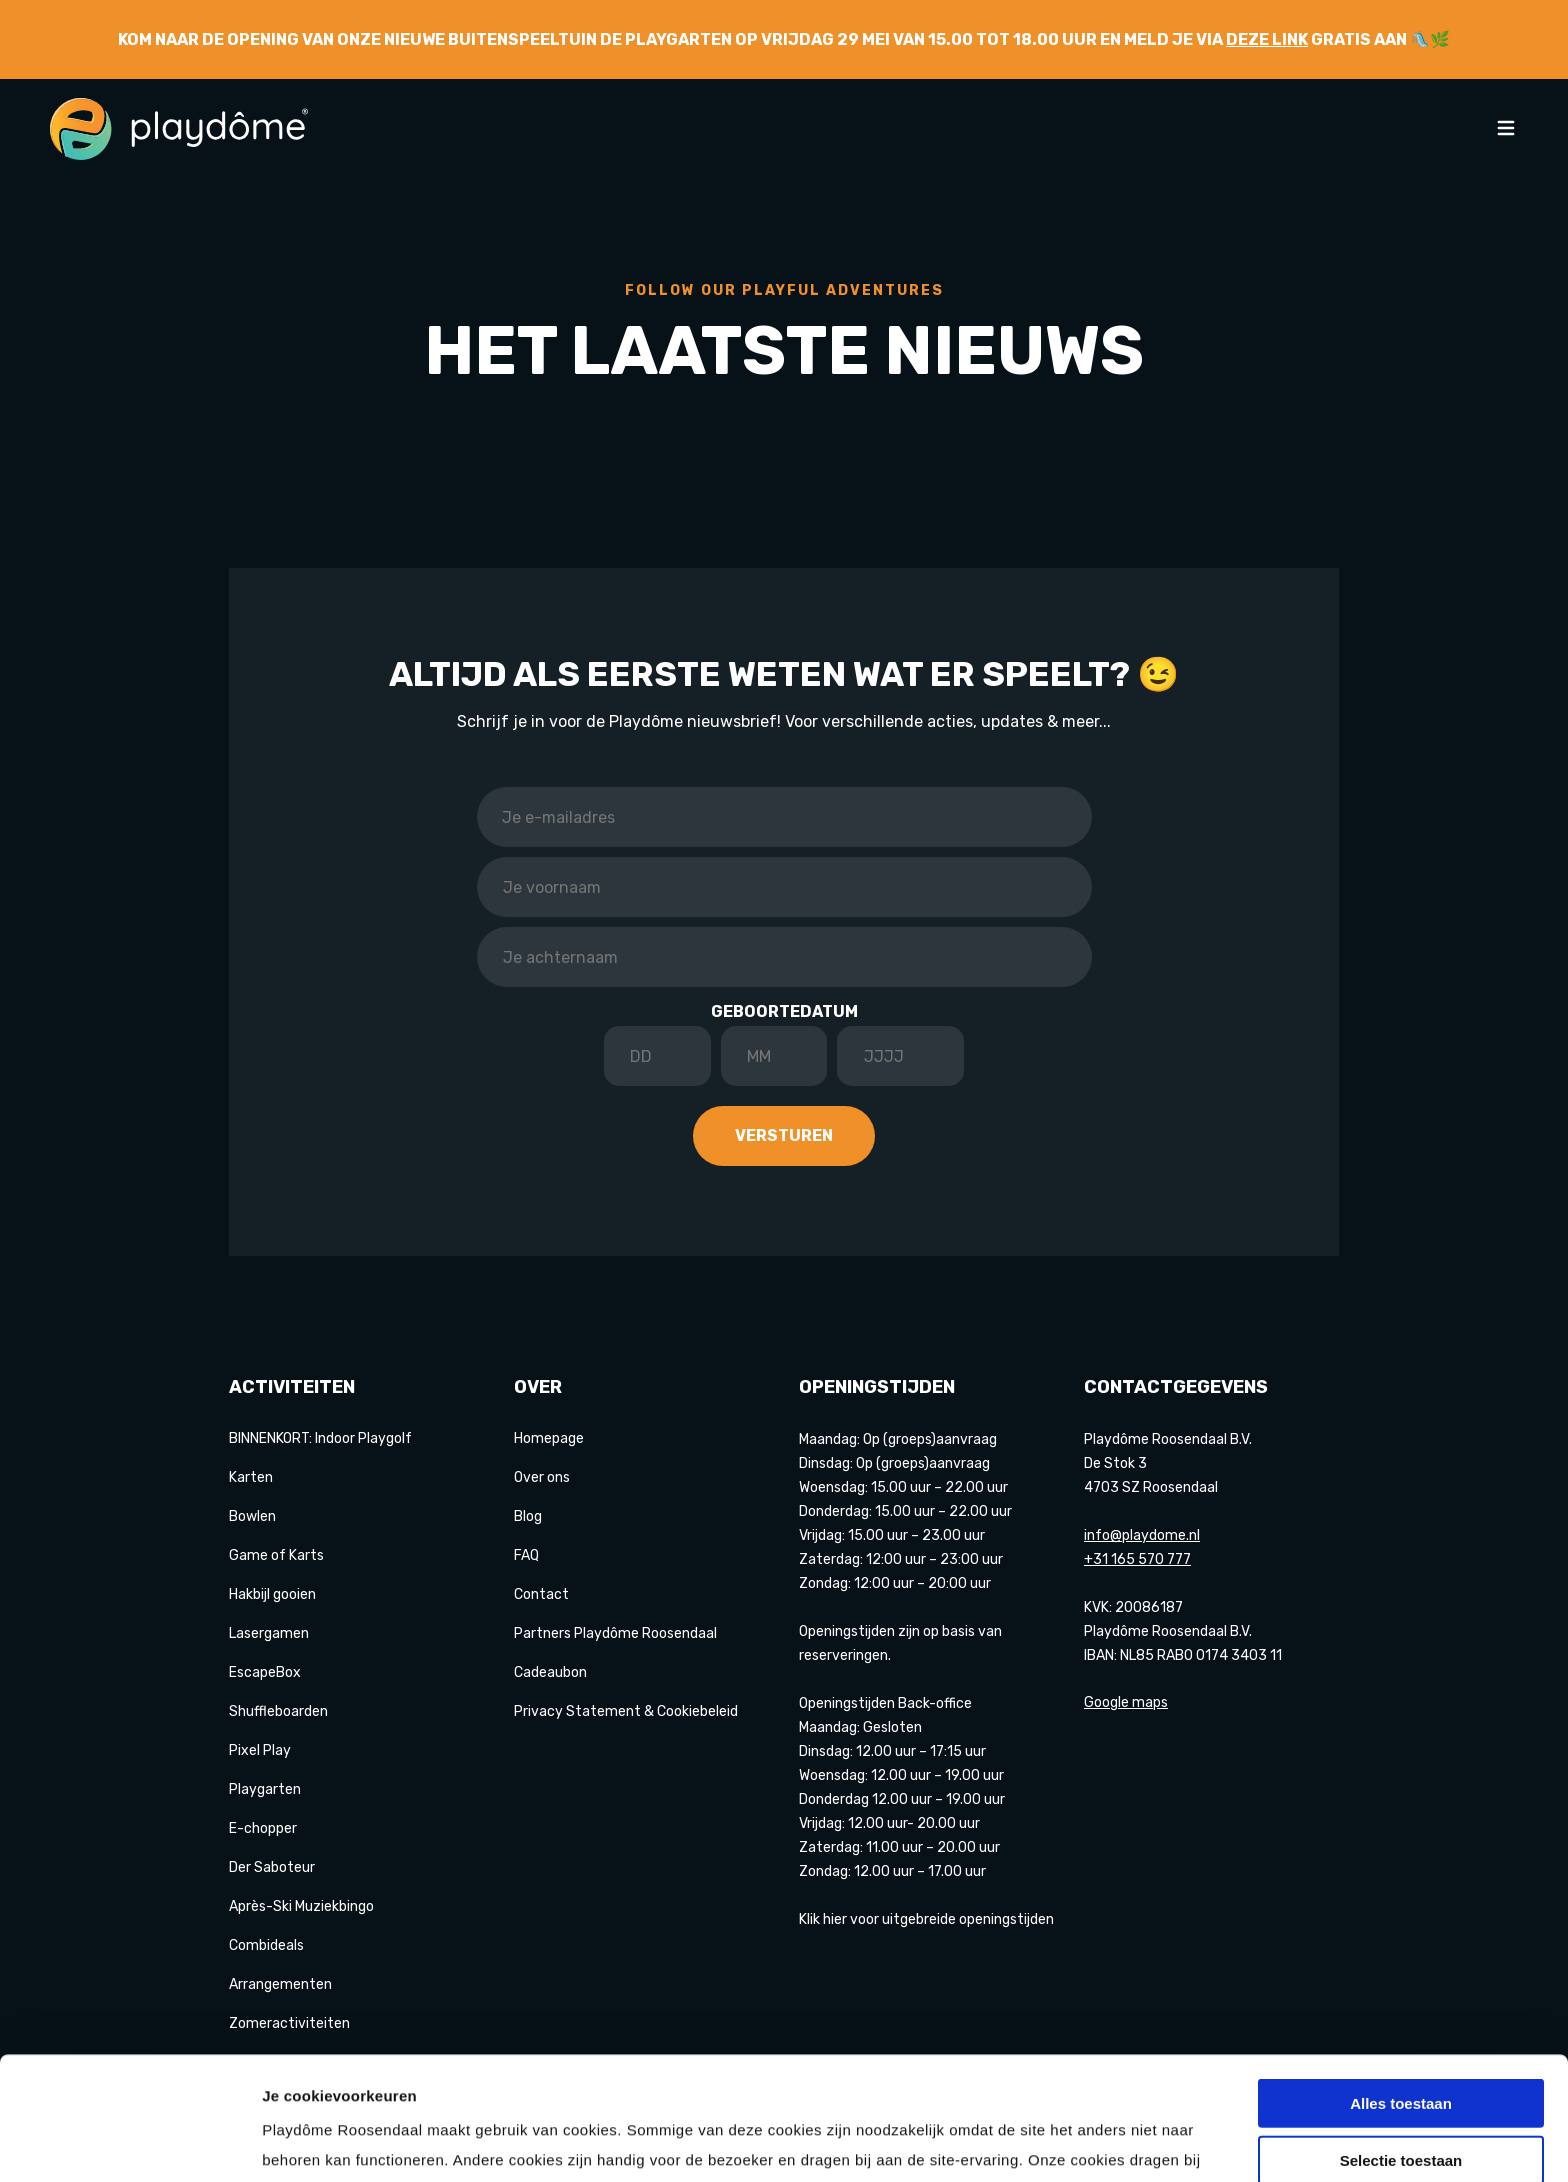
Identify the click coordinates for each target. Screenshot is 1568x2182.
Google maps (1126, 1702)
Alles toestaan (1401, 1987)
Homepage (549, 1438)
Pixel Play (260, 1750)
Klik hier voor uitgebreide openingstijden (926, 1919)
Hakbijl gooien (272, 1594)
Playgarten (265, 1789)
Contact (541, 1594)
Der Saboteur (272, 1867)
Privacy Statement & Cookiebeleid (626, 1711)
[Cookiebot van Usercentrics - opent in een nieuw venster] (129, 2143)
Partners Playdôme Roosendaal (615, 1633)
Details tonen (1080, 2142)
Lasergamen (269, 1633)
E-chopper (263, 1828)
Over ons (542, 1477)
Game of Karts (276, 1555)
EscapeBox (265, 1672)
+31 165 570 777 (1137, 1559)
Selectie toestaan (1401, 2044)
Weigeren (1400, 2100)
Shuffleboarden (278, 1711)
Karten (251, 1477)
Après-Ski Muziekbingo (301, 1906)
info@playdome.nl (1142, 1535)
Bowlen (252, 1516)
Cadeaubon (550, 1672)
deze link (1267, 39)
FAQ (526, 1555)
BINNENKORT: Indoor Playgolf (320, 1438)
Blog (528, 1516)
